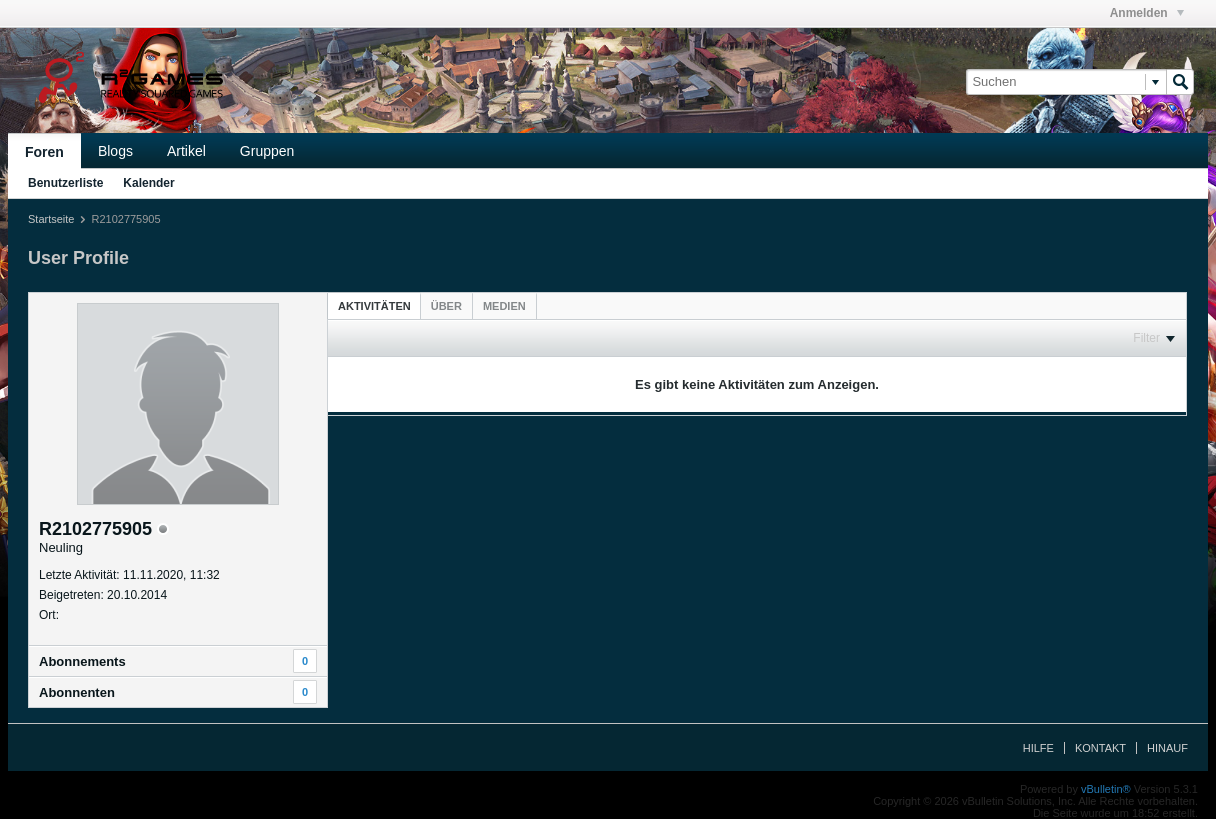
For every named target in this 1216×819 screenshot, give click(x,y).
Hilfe (1038, 748)
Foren (44, 152)
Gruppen (267, 151)
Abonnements (82, 661)
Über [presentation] (446, 306)
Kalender (148, 183)
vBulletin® (1106, 789)
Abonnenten (77, 692)
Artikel (186, 151)
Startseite (51, 219)
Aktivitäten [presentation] (374, 306)
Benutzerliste (65, 183)
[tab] (374, 305)
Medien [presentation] (504, 306)
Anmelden (1147, 13)
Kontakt (1100, 748)
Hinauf (1167, 748)
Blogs (115, 151)
